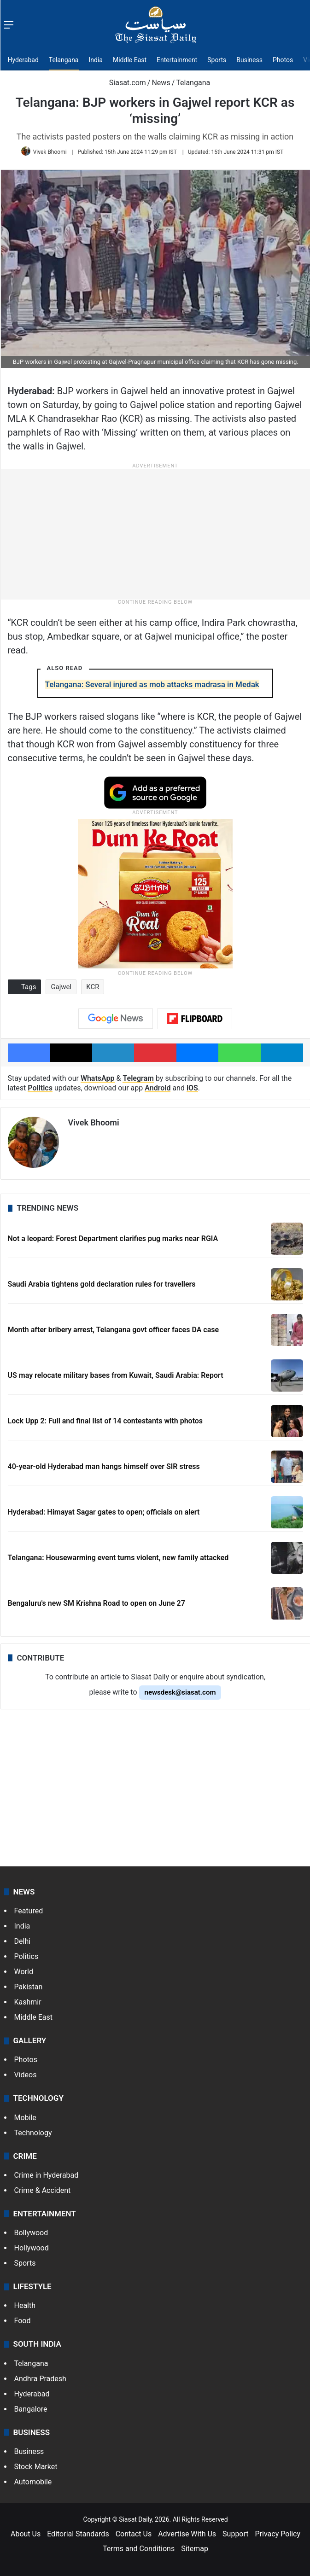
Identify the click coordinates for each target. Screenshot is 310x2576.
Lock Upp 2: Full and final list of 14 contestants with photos (105, 1418)
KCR (92, 987)
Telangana (64, 60)
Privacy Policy (278, 2531)
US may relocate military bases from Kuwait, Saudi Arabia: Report (115, 1372)
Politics (40, 1088)
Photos (283, 60)
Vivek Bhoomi (50, 152)
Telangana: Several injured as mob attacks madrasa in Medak (152, 684)
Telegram (138, 1078)
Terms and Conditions (139, 2545)
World (23, 1968)
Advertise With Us (187, 2531)
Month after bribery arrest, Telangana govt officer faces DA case (113, 1327)
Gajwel (61, 987)
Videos (25, 2072)
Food (22, 2318)
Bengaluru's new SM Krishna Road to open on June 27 (96, 1600)
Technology (33, 2130)
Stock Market (36, 2463)
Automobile (33, 2479)
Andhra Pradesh (40, 2376)
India (96, 60)
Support (235, 2531)
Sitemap (194, 2545)
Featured (28, 1908)
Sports (216, 60)
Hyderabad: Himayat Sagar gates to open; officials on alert (104, 1509)
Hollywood (31, 2245)
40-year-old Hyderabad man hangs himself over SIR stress (104, 1463)
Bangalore (30, 2406)
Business (249, 60)
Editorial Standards (78, 2531)
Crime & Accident (42, 2187)
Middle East (129, 60)
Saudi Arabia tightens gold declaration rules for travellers (102, 1281)
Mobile (25, 2114)
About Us (26, 2531)
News (161, 82)
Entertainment (177, 60)
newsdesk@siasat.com (180, 1689)
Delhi (22, 1938)
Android (157, 1088)
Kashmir (27, 1999)
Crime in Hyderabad (46, 2172)
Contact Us (134, 2531)
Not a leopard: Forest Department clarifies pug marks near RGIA (113, 1235)
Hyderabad (23, 60)
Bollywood (31, 2230)
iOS (192, 1088)
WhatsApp (98, 1078)
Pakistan (28, 1984)
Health (25, 2303)
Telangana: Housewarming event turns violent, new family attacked (118, 1554)
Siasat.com (123, 82)
